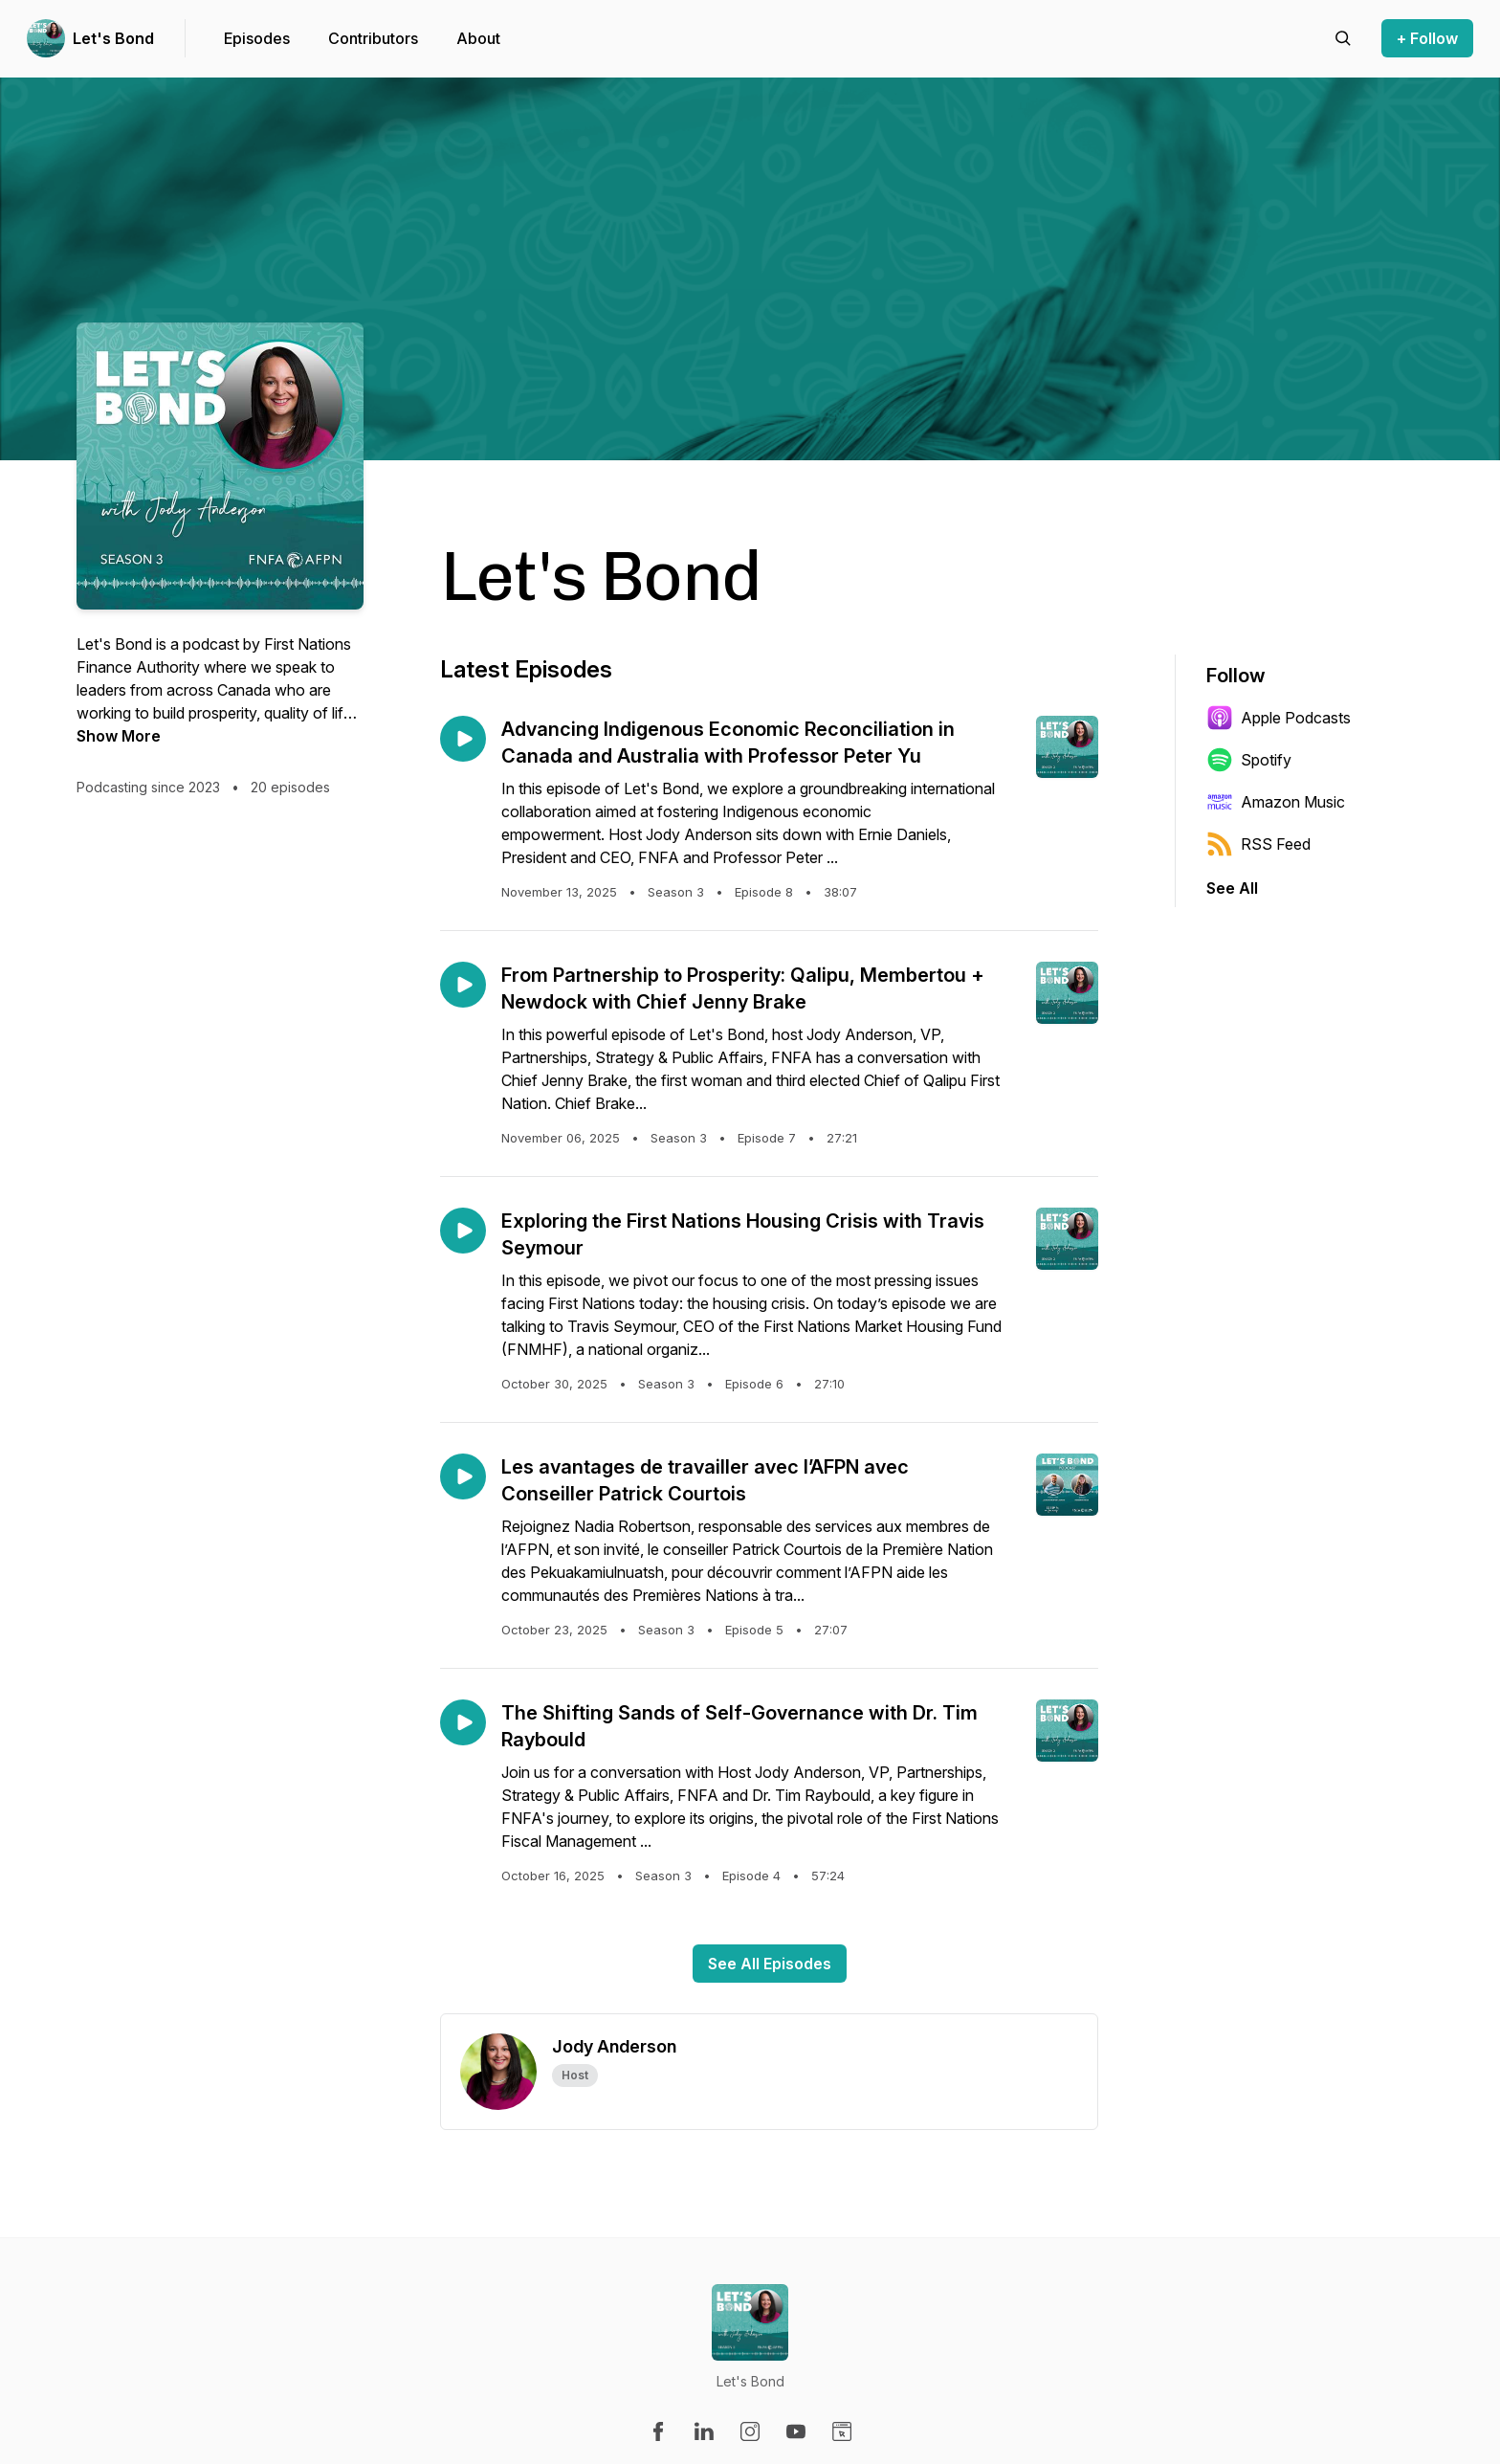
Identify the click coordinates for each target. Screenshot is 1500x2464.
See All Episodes (769, 1963)
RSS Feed (1258, 844)
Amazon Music (1275, 801)
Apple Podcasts (1278, 717)
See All (1232, 888)
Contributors (373, 38)
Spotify (1248, 759)
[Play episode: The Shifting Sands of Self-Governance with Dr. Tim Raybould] (463, 1722)
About (478, 38)
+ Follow (1427, 38)
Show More (119, 735)
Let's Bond (113, 38)
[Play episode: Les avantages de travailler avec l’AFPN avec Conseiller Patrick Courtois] (463, 1476)
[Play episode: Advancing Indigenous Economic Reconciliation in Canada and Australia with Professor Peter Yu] (463, 739)
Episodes (257, 38)
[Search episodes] (1343, 38)
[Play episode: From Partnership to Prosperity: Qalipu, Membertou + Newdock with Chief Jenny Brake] (463, 985)
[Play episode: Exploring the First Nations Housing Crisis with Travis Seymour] (463, 1231)
